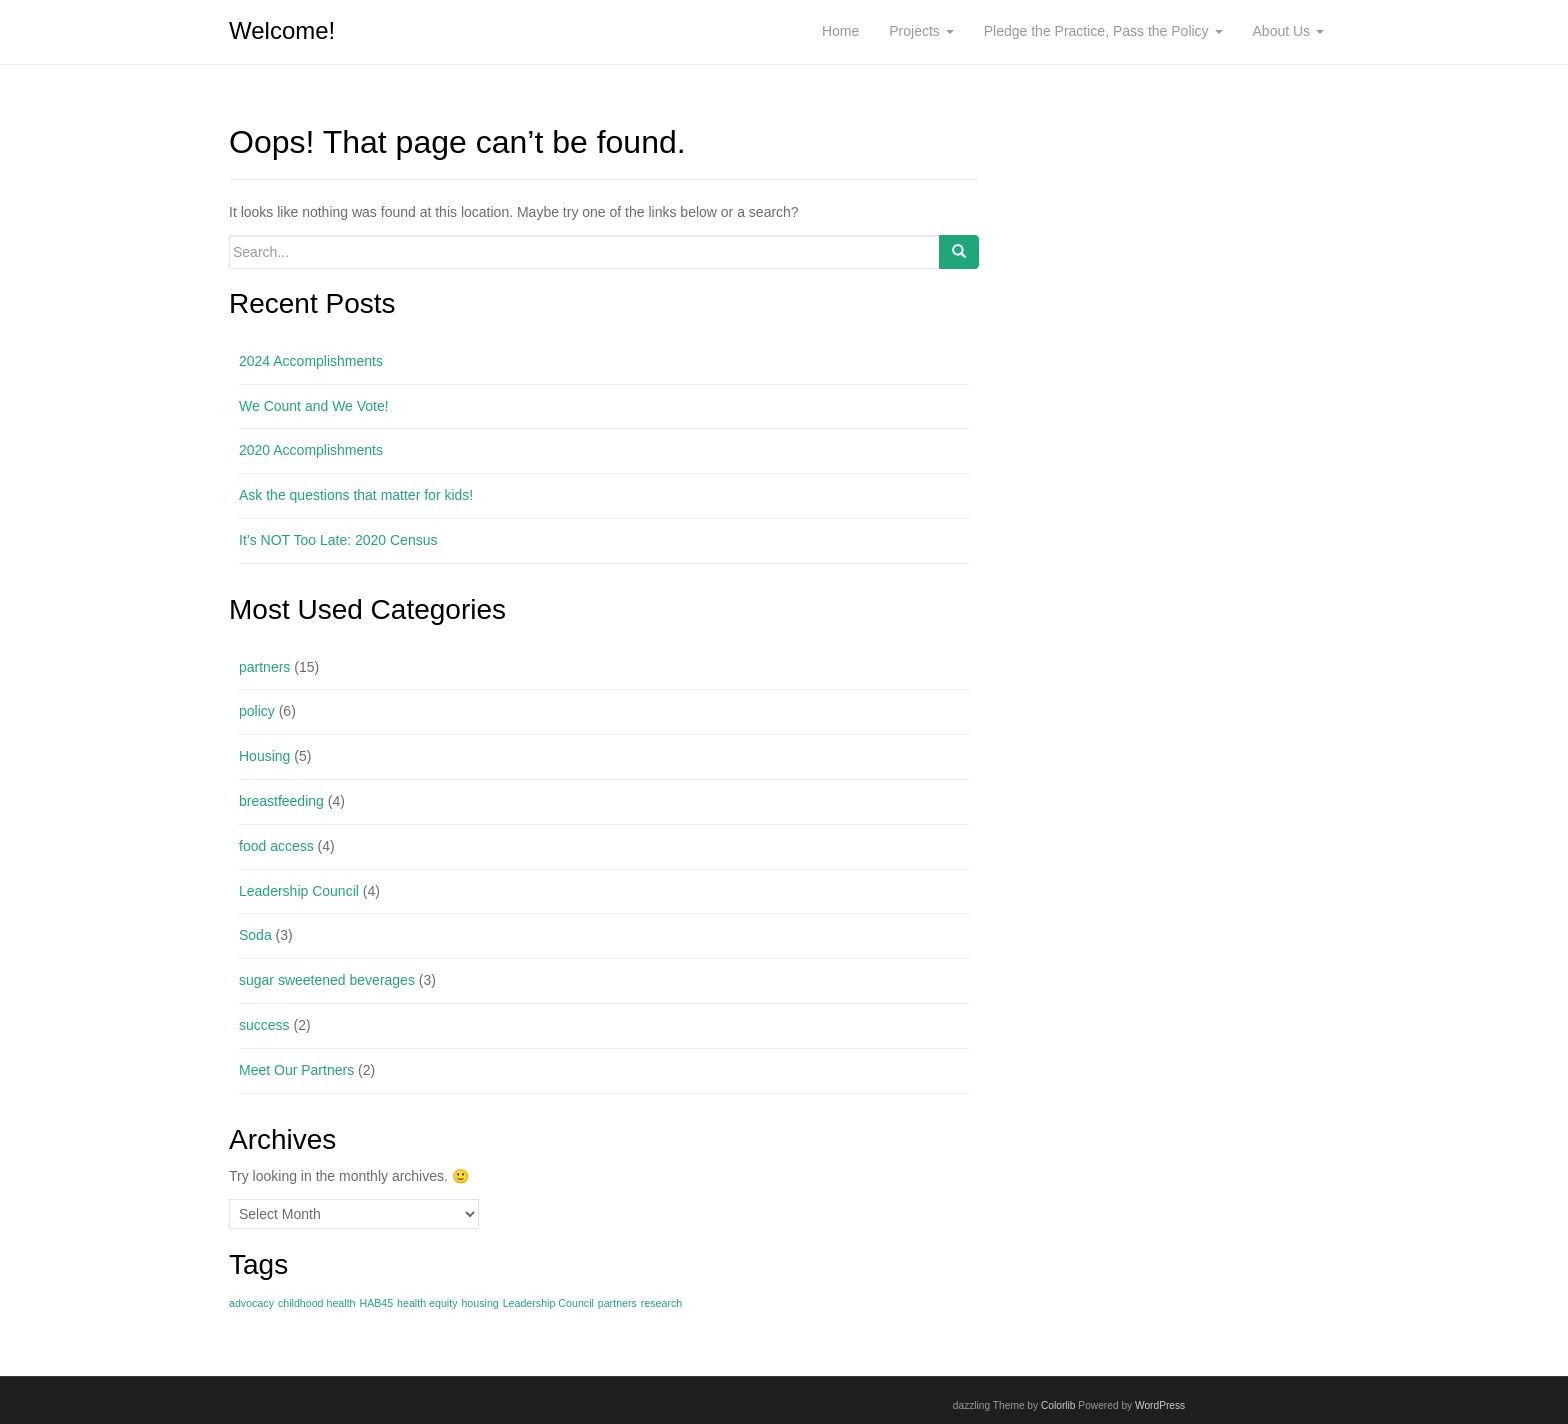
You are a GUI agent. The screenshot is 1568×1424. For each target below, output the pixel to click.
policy (257, 711)
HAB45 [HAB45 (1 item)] (376, 1303)
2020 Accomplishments (311, 450)
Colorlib (1058, 1405)
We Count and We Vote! (314, 406)
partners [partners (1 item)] (617, 1303)
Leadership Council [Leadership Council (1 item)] (548, 1303)
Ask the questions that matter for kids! (356, 495)
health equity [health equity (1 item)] (427, 1303)
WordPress (1160, 1405)
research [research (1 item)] (661, 1303)
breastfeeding (281, 801)
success (264, 1025)
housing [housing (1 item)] (479, 1303)
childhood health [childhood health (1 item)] (317, 1303)
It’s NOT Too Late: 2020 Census (338, 540)
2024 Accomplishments (311, 361)
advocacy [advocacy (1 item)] (251, 1303)
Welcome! (282, 30)
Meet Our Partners (296, 1070)
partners (264, 667)
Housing (264, 756)
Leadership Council (299, 891)
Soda (255, 935)
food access (276, 846)
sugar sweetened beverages (327, 980)
